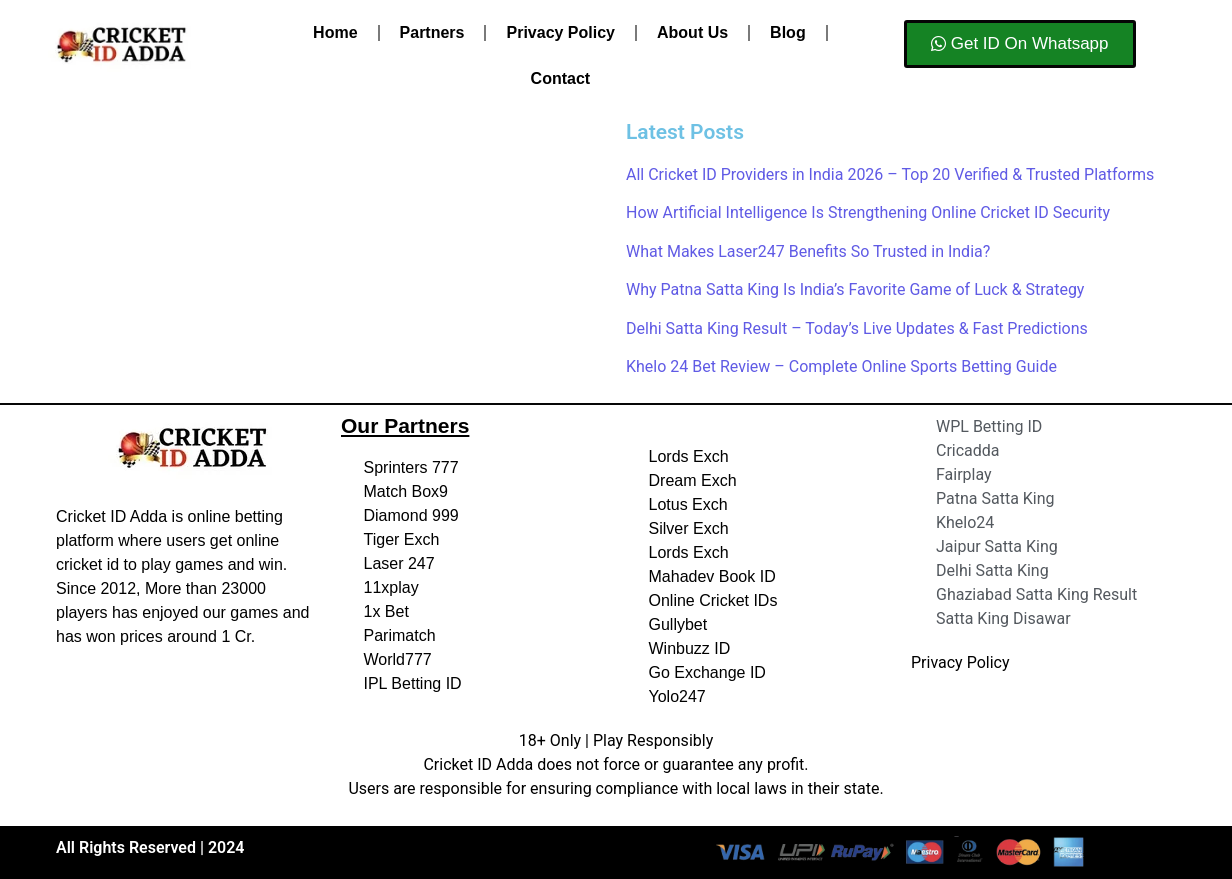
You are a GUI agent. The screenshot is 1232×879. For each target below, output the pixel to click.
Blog (788, 32)
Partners (432, 32)
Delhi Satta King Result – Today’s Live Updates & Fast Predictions (857, 328)
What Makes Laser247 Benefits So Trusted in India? (808, 251)
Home (335, 32)
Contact (561, 78)
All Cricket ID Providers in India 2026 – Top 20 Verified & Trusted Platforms (890, 174)
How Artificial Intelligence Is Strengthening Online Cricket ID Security (868, 212)
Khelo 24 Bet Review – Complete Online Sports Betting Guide (841, 366)
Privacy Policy (560, 32)
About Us (692, 32)
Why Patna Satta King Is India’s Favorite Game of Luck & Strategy (855, 289)
